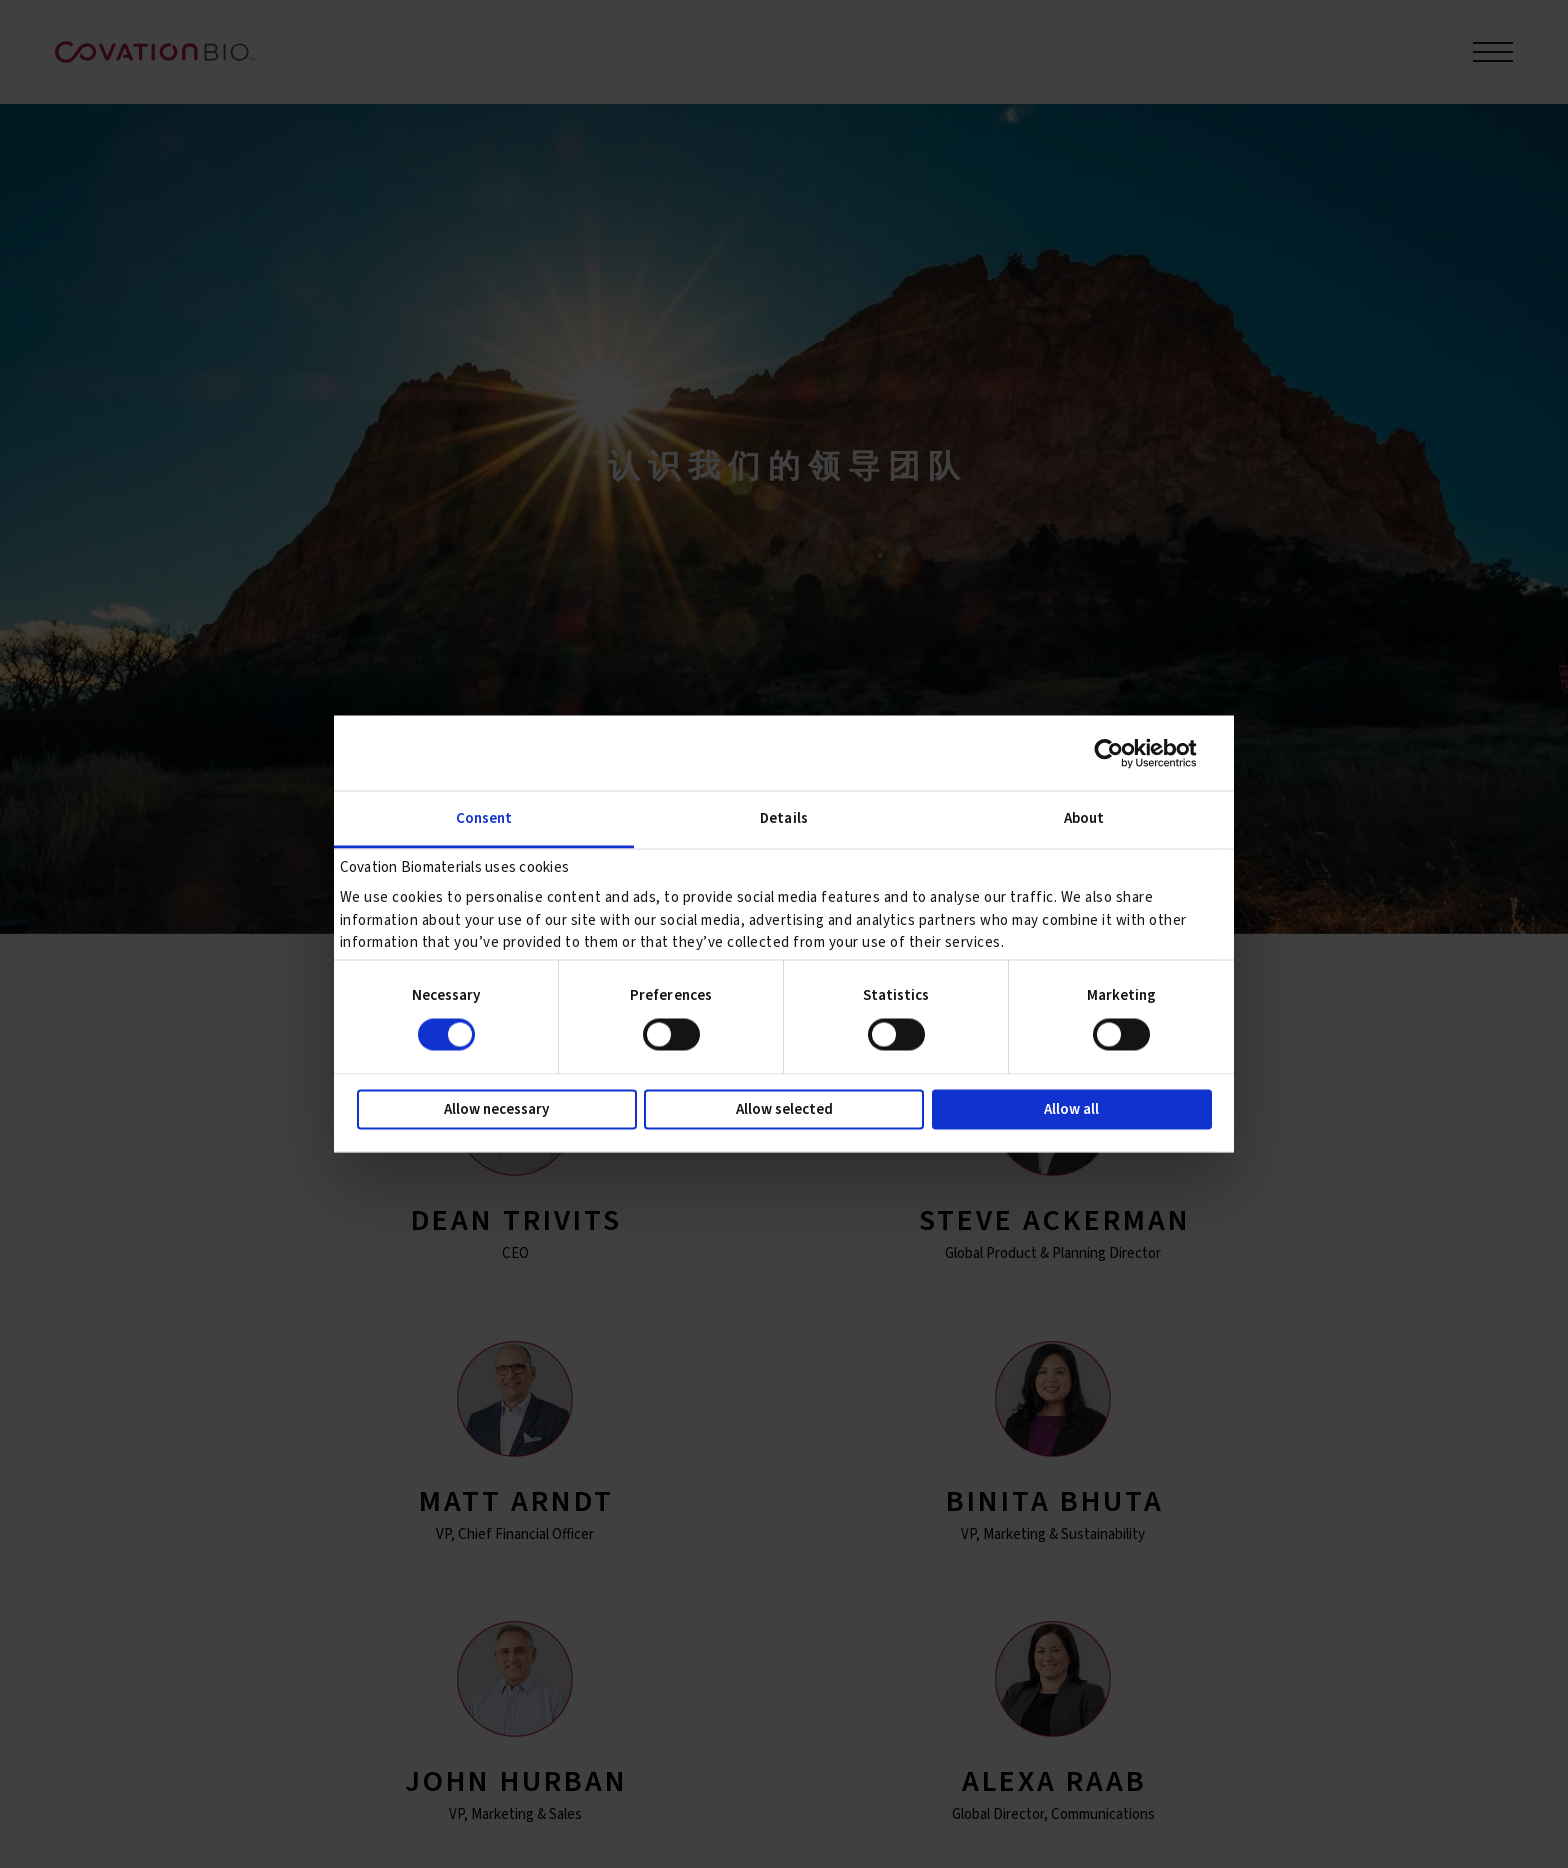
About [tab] (1084, 818)
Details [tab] (784, 818)
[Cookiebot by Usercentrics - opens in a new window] (1124, 753)
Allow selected (784, 1109)
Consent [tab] (484, 818)
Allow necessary (496, 1109)
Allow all (1071, 1109)
